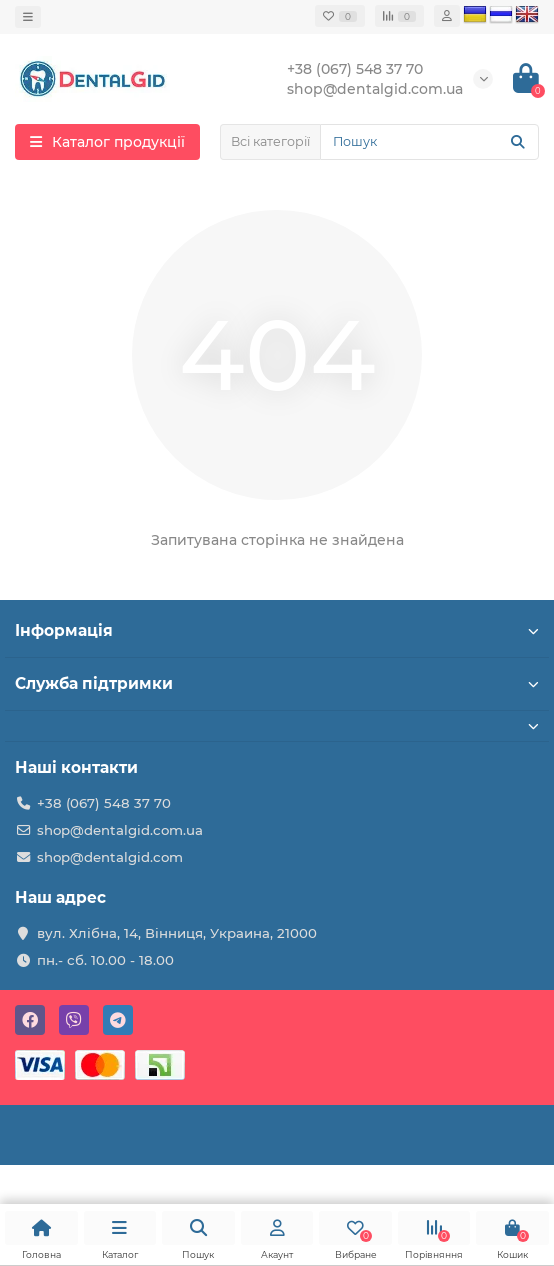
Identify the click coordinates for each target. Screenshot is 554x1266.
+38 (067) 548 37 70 (104, 803)
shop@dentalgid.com (110, 857)
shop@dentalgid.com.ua (120, 830)
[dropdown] (28, 17)
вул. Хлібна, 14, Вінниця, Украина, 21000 (177, 933)
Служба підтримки (277, 683)
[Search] (429, 142)
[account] (447, 16)
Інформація (277, 630)
